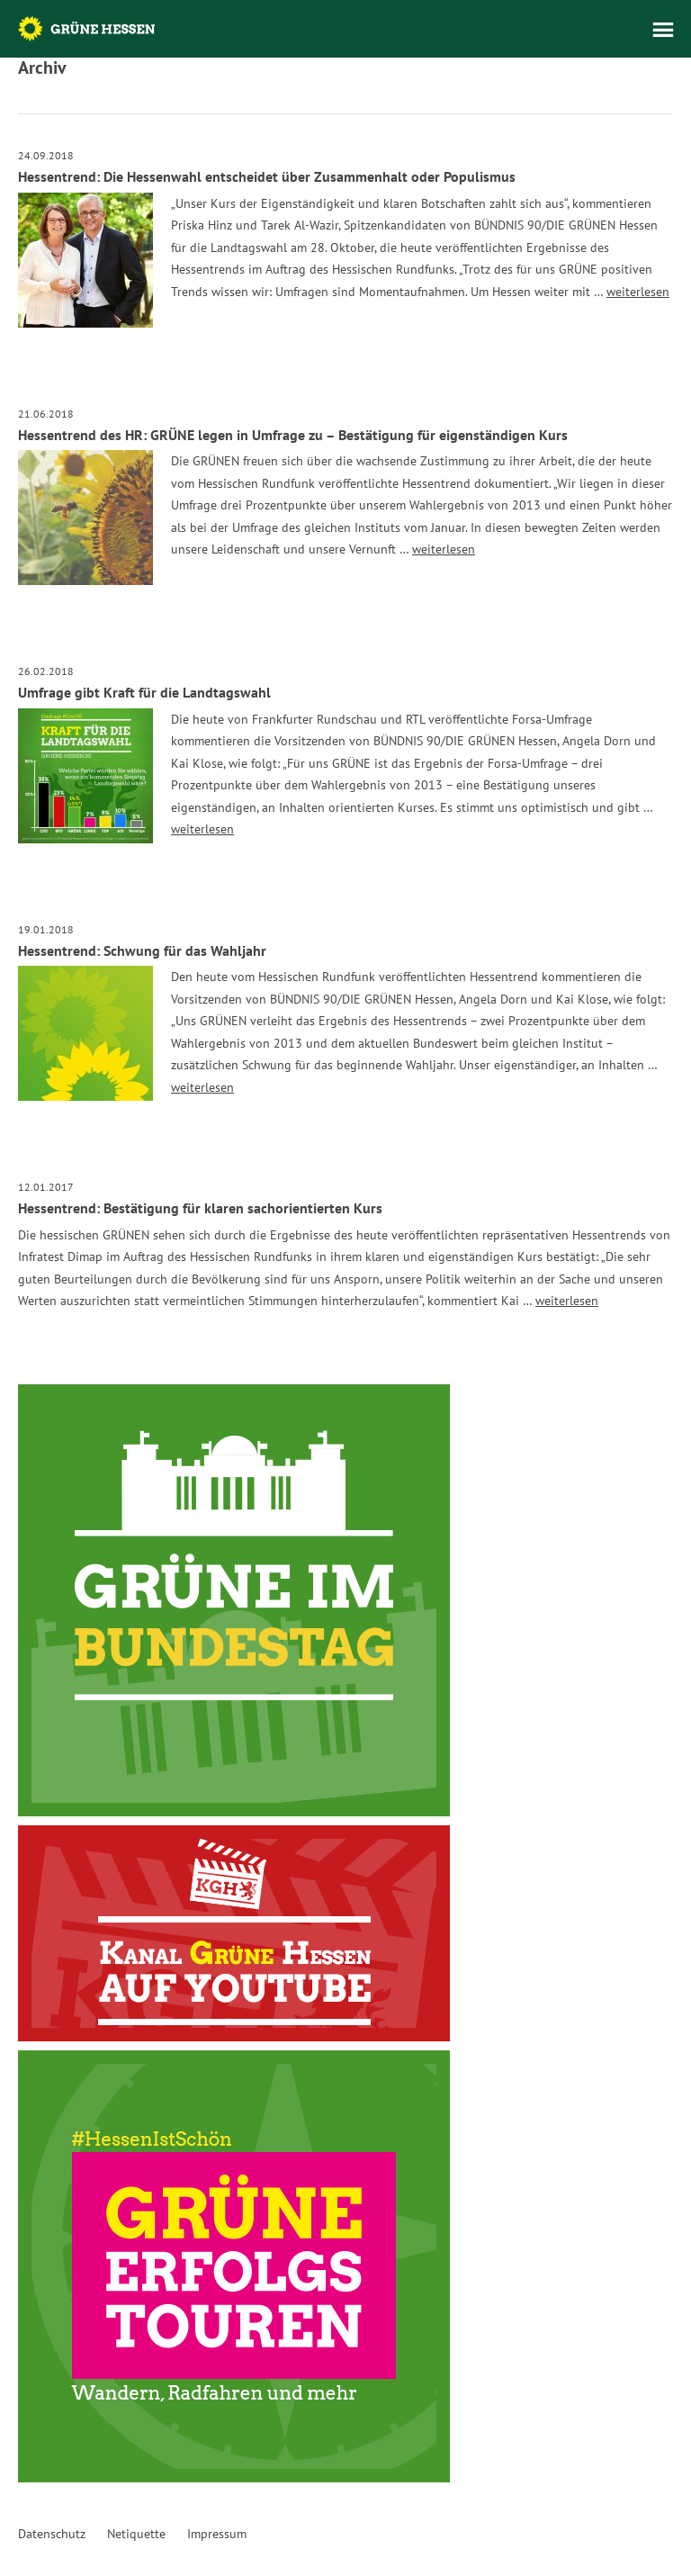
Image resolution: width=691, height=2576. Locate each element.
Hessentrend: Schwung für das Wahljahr (142, 950)
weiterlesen (637, 292)
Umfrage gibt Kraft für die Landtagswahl (144, 692)
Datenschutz (51, 2533)
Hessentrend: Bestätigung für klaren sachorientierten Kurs (200, 1208)
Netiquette (136, 2533)
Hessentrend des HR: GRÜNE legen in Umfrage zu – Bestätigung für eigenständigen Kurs (293, 435)
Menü (663, 30)
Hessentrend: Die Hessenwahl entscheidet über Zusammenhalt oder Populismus (267, 176)
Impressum (217, 2533)
